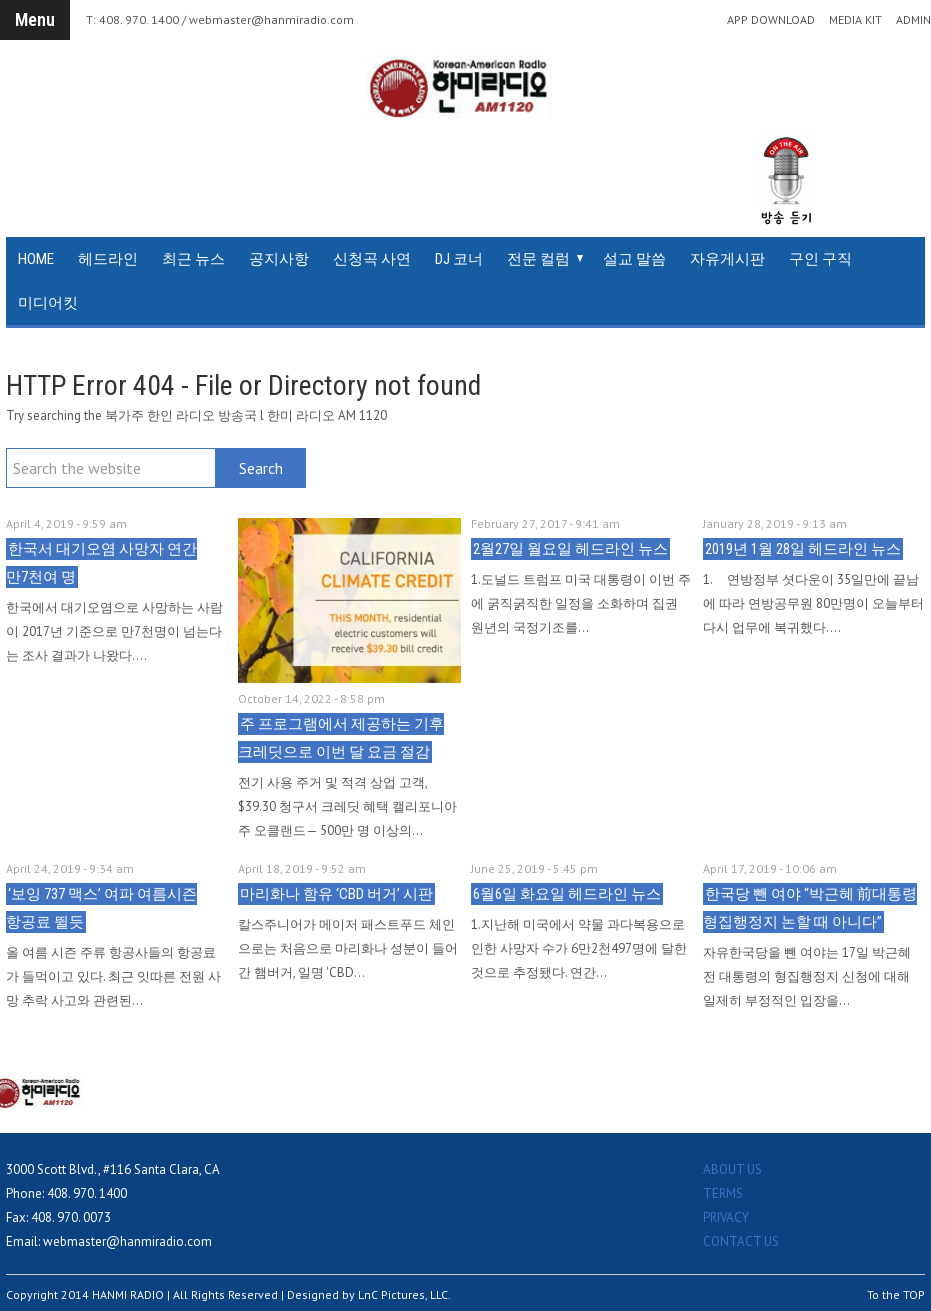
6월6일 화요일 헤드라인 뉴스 (567, 894)
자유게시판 (727, 259)
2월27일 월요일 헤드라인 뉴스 (570, 549)
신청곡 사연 (372, 259)
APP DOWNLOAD (771, 20)
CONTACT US (741, 1241)
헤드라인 (108, 259)
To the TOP (896, 1294)
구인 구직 (820, 259)
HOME (36, 259)
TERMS (723, 1193)
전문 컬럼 (538, 259)
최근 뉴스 (193, 259)
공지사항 (279, 259)
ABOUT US (732, 1169)
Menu (35, 19)
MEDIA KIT (855, 20)
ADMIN (913, 20)
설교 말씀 (634, 259)
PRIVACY (726, 1217)
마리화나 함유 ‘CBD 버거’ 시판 (336, 894)
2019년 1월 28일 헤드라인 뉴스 (803, 549)
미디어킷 (48, 303)
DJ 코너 (459, 259)
